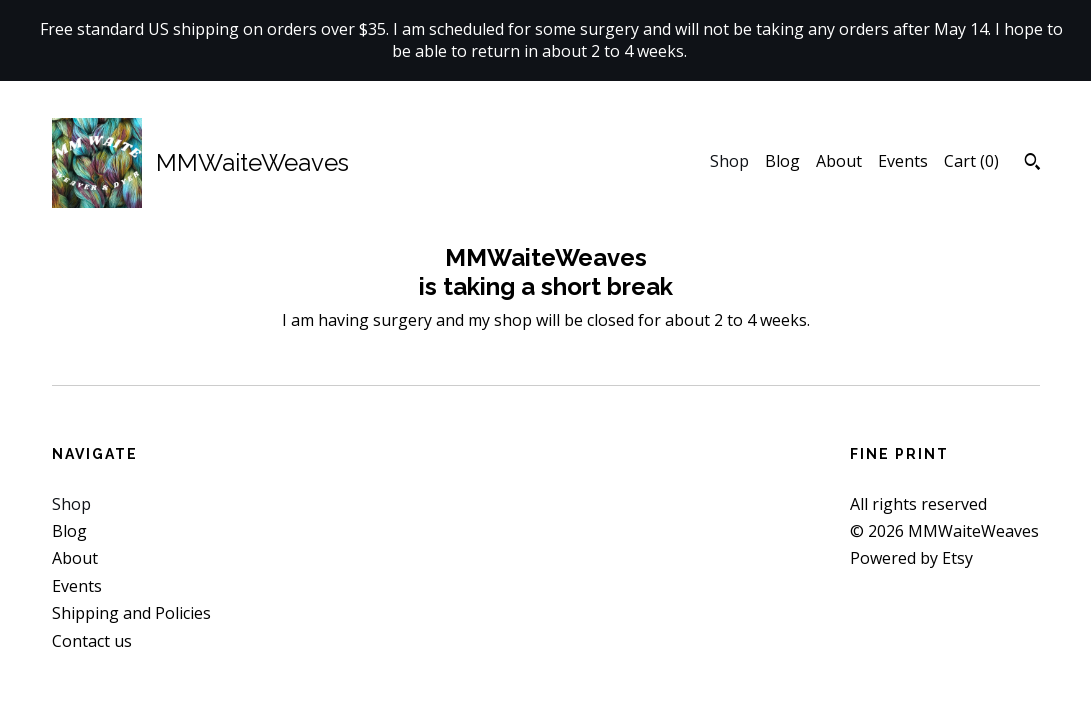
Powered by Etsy (911, 558)
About (839, 161)
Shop (729, 161)
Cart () (971, 161)
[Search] (1032, 164)
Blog (782, 161)
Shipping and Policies (131, 613)
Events (903, 161)
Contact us (92, 641)
